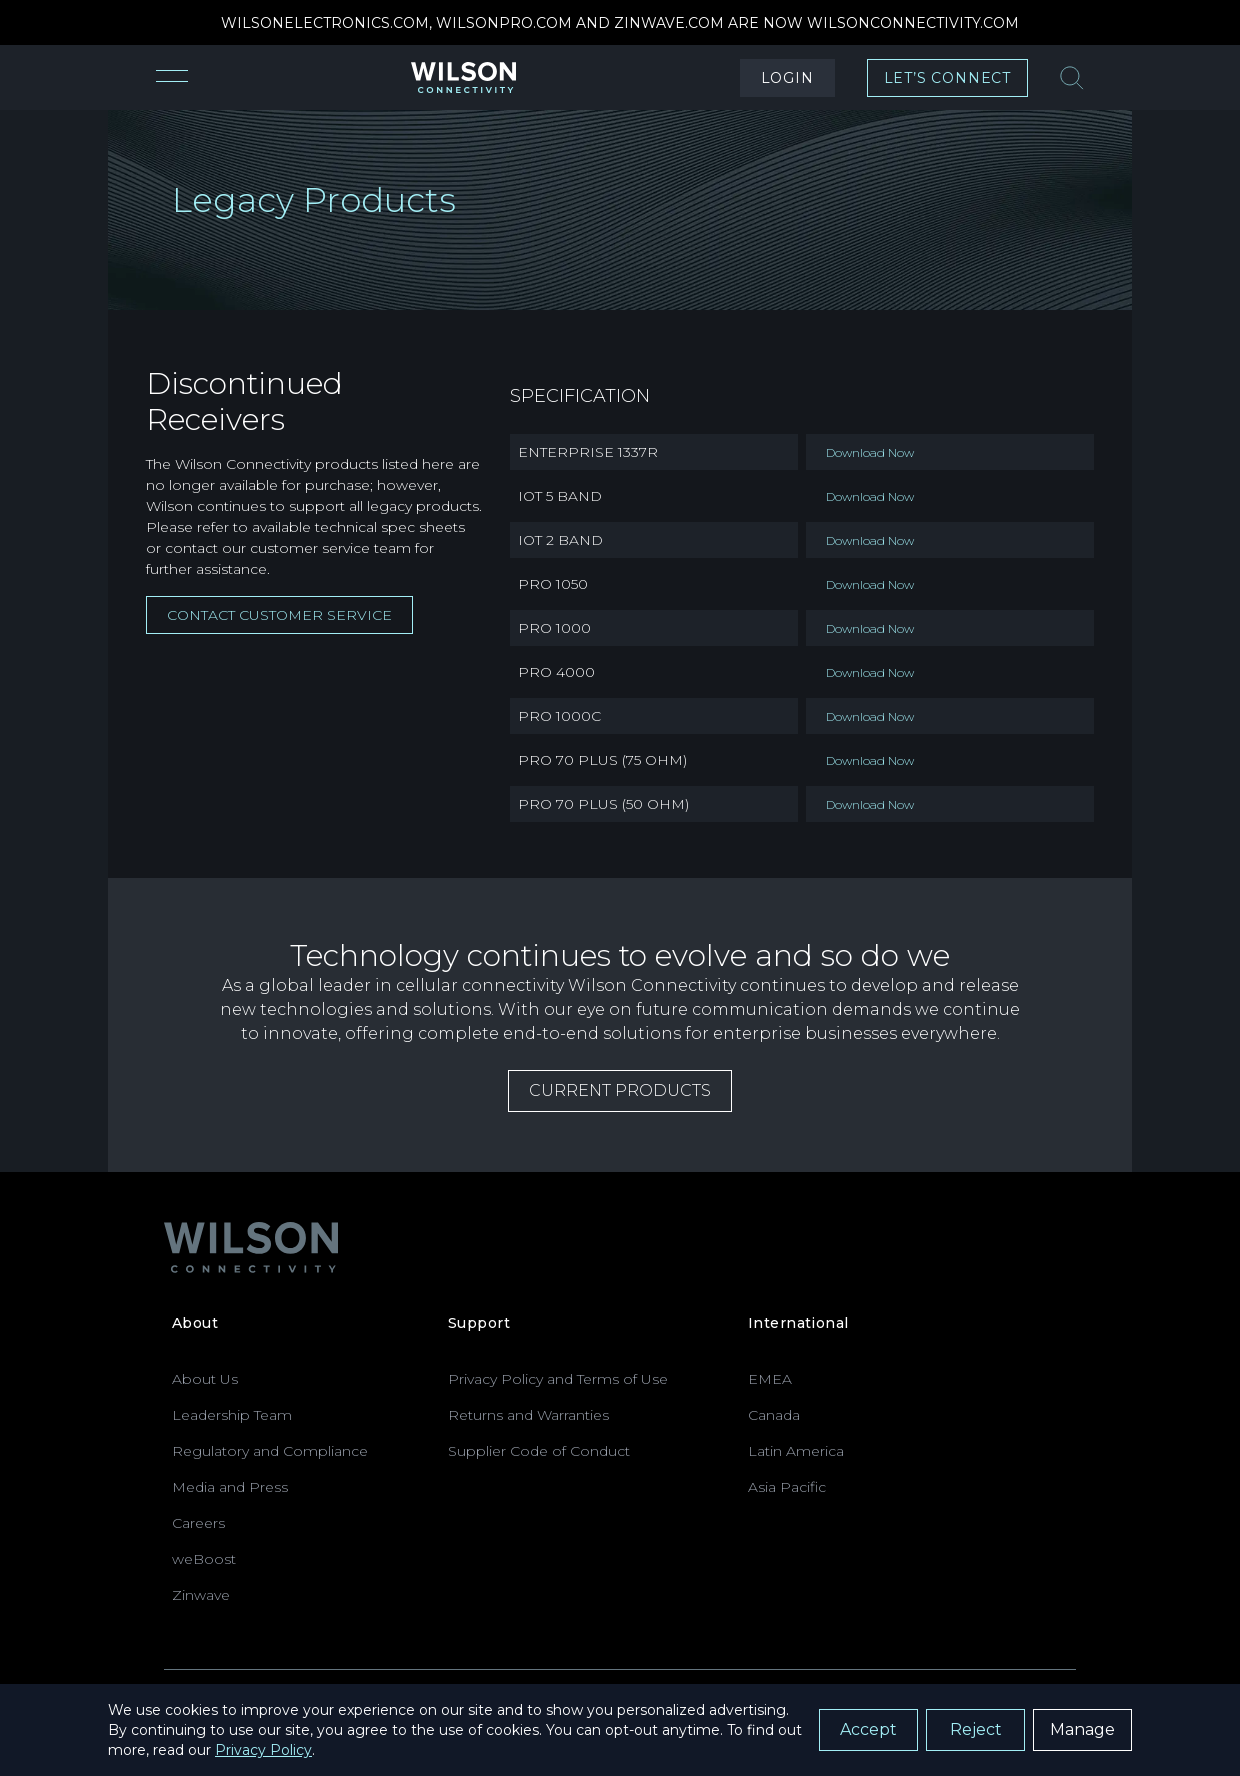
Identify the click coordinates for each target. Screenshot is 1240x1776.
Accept (868, 1729)
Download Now (870, 452)
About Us (205, 1379)
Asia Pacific (787, 1487)
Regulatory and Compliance (270, 1451)
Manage (1082, 1729)
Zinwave (201, 1595)
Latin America (796, 1451)
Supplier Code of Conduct (539, 1451)
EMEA (770, 1379)
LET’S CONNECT (947, 78)
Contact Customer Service (279, 615)
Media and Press (230, 1487)
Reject (976, 1729)
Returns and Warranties (528, 1415)
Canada (774, 1415)
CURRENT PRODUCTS (620, 1090)
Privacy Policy (263, 1750)
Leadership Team (232, 1415)
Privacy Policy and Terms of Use (558, 1379)
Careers (198, 1523)
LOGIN (787, 78)
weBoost (204, 1559)
